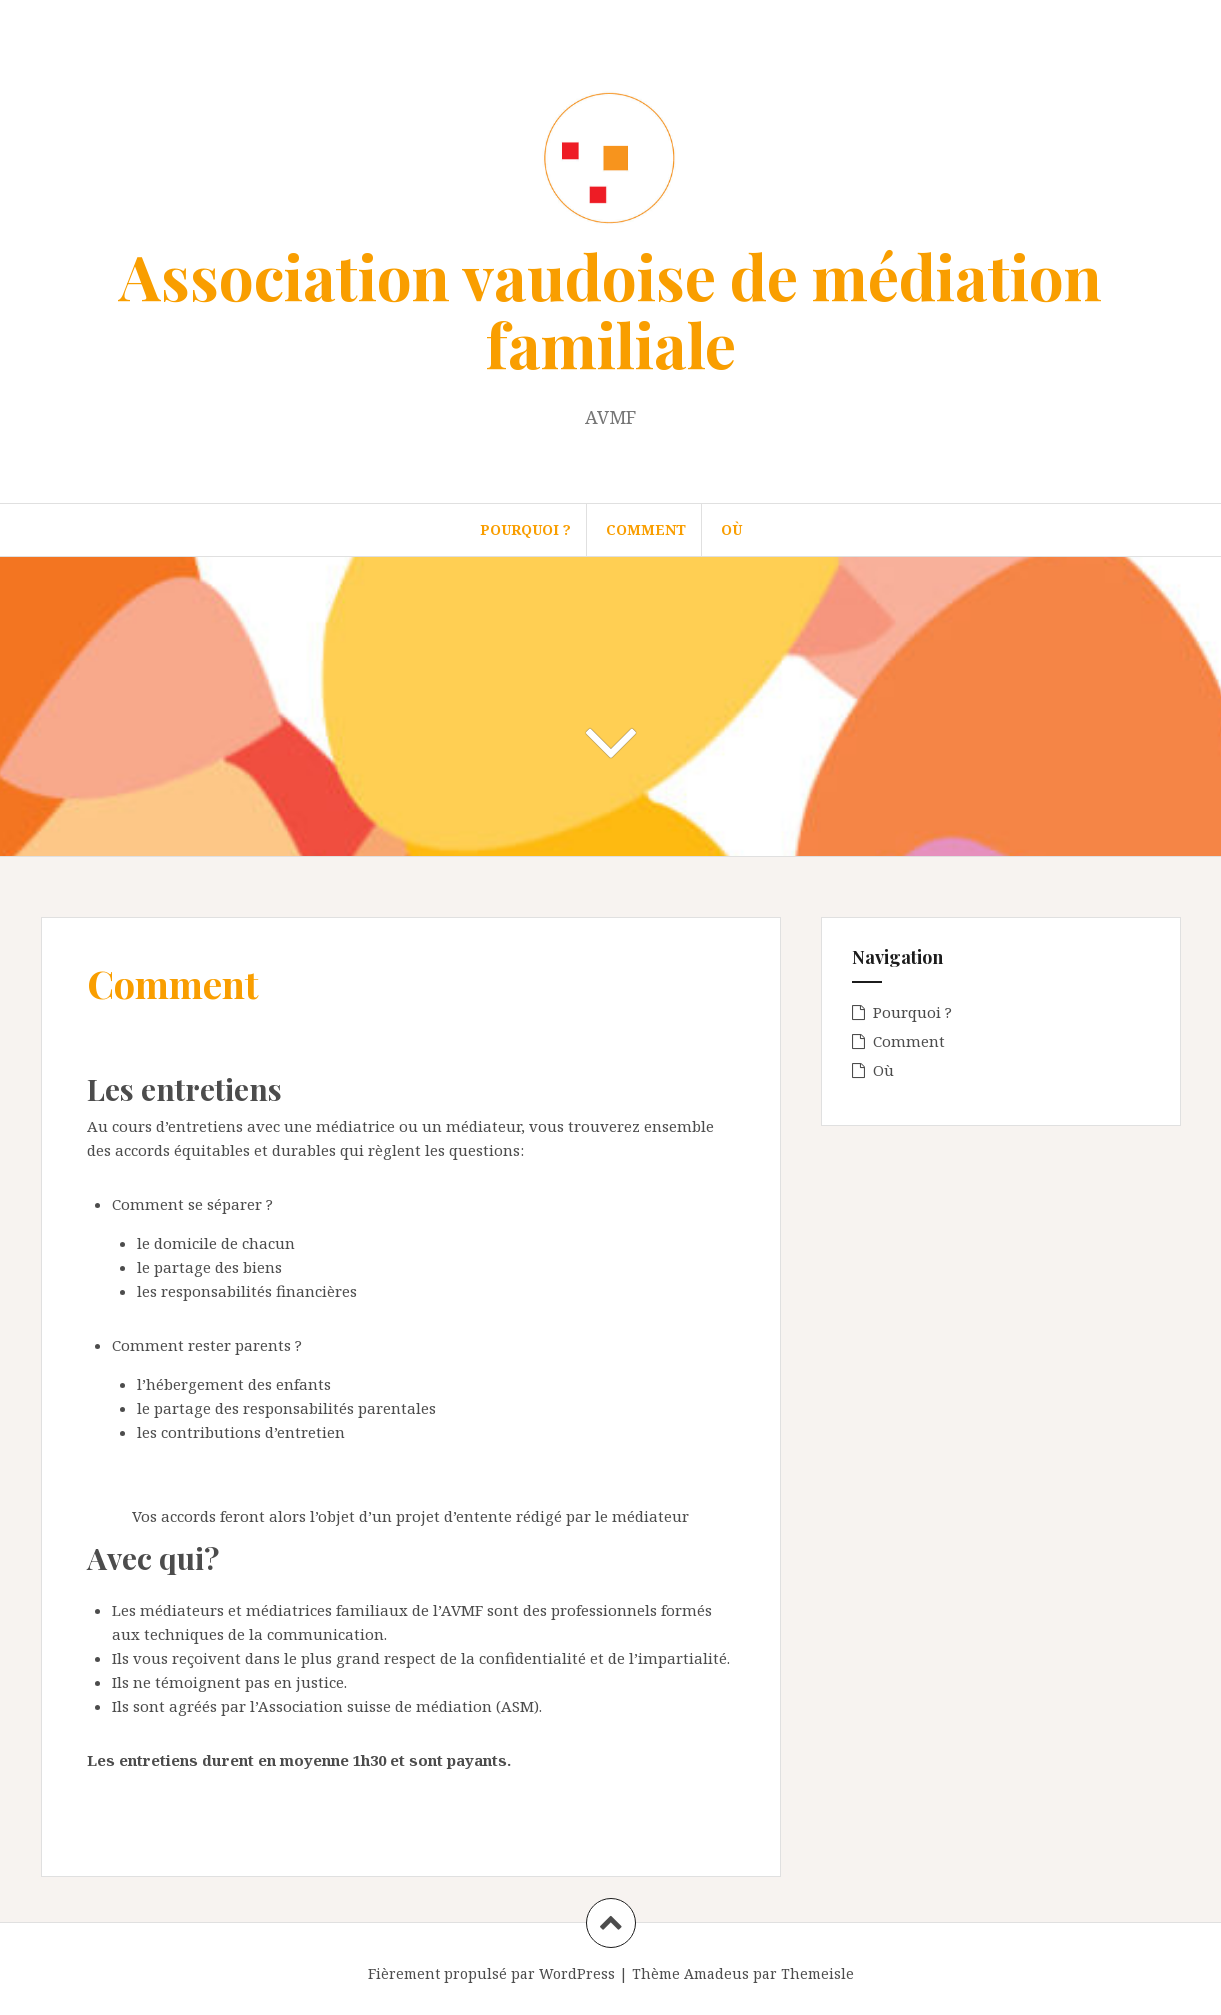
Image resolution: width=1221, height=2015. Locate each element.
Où (731, 529)
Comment (646, 529)
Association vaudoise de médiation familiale (610, 309)
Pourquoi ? (525, 529)
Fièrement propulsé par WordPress (491, 1973)
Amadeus (716, 1973)
